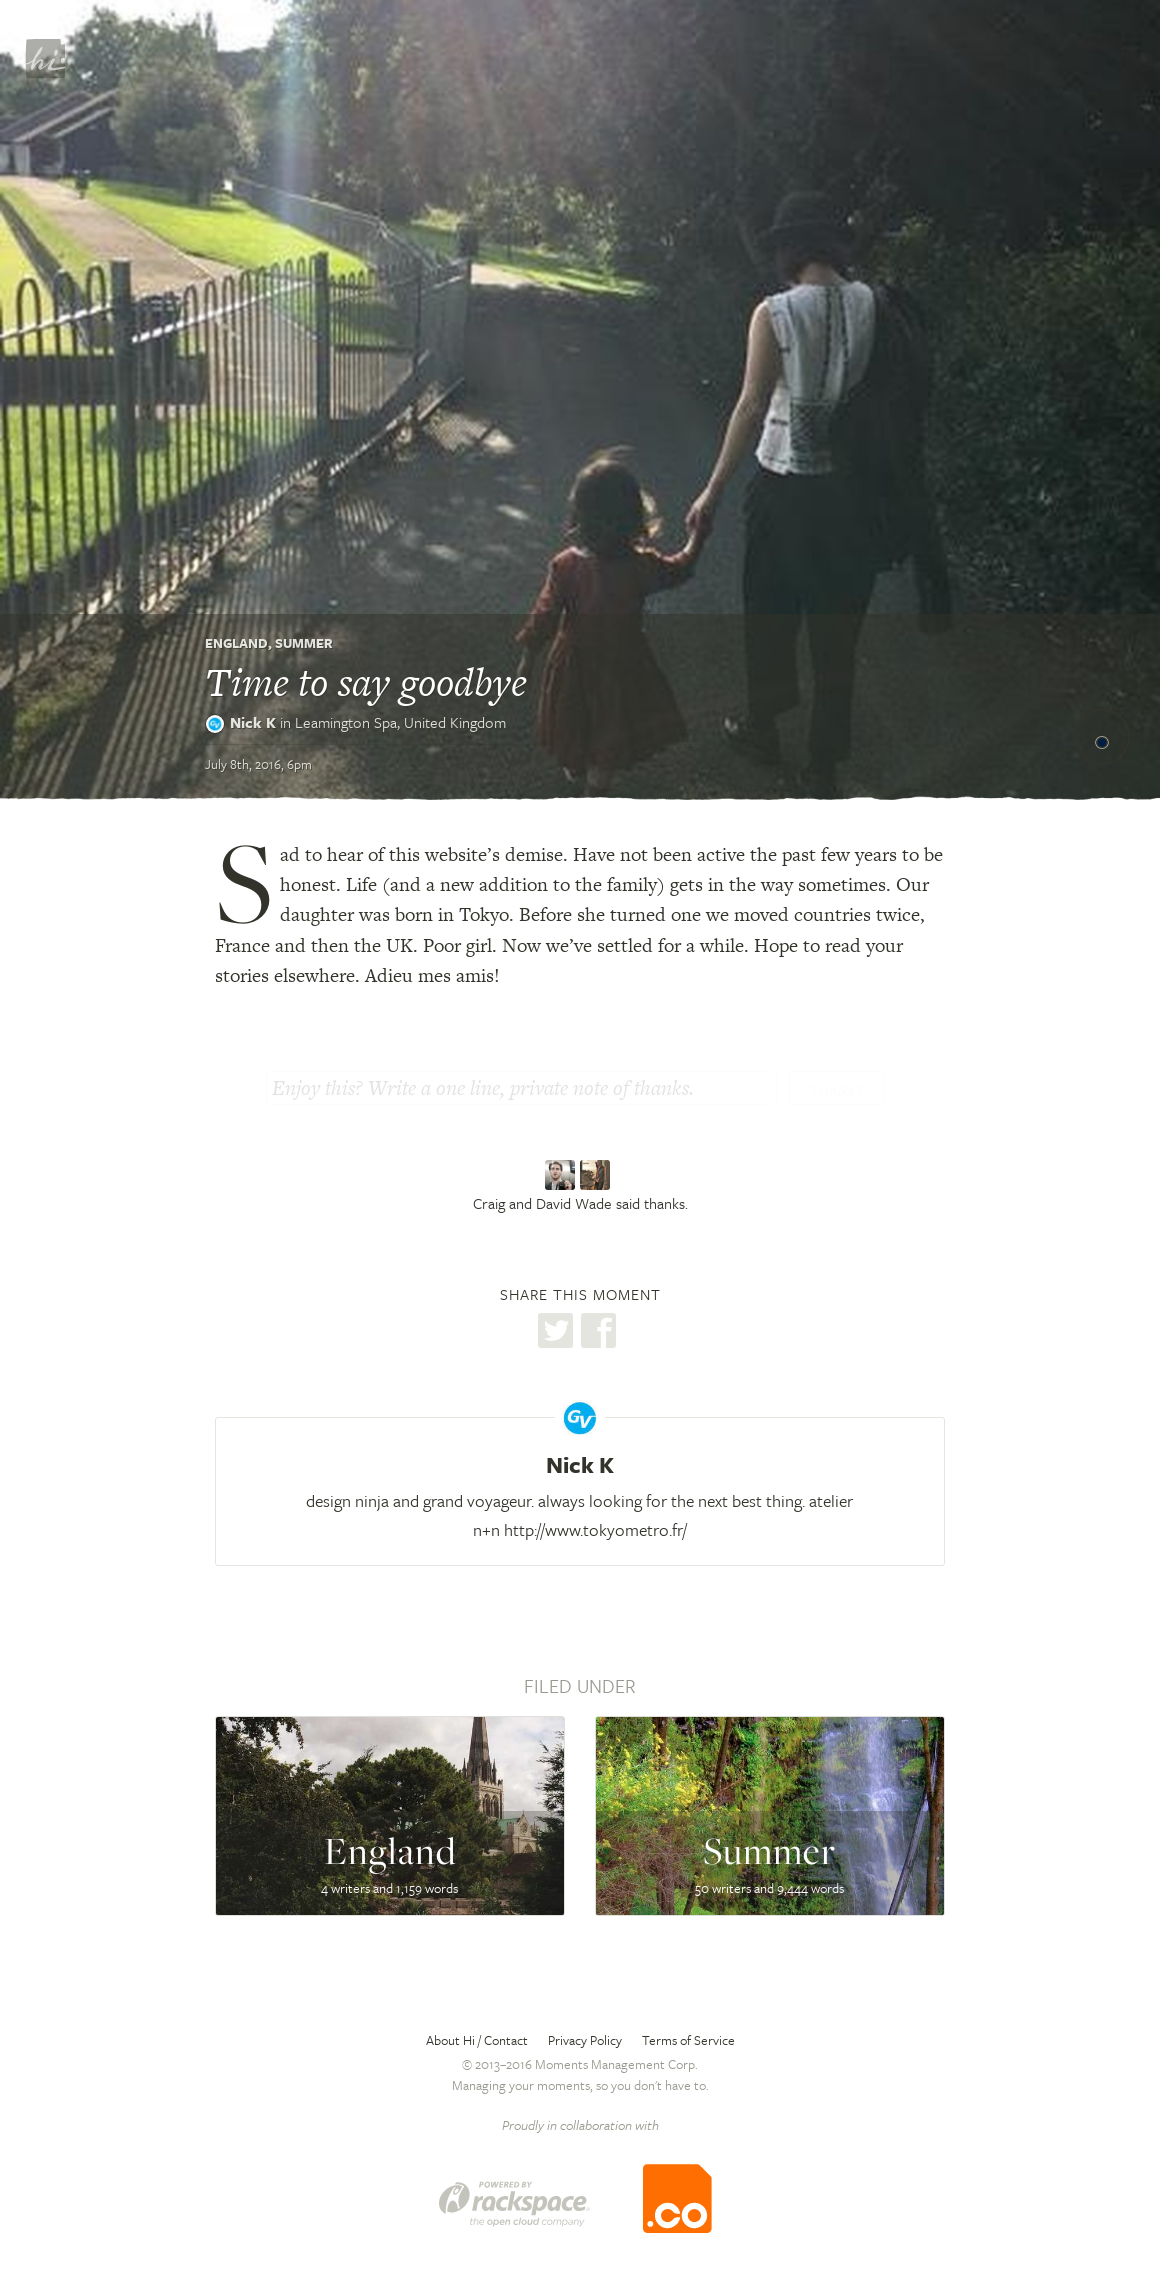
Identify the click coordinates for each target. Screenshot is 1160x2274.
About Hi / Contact (477, 2040)
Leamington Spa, (400, 722)
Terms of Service (688, 2040)
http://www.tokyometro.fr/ (595, 1529)
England (236, 643)
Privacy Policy (585, 2040)
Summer (304, 643)
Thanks (837, 1090)
